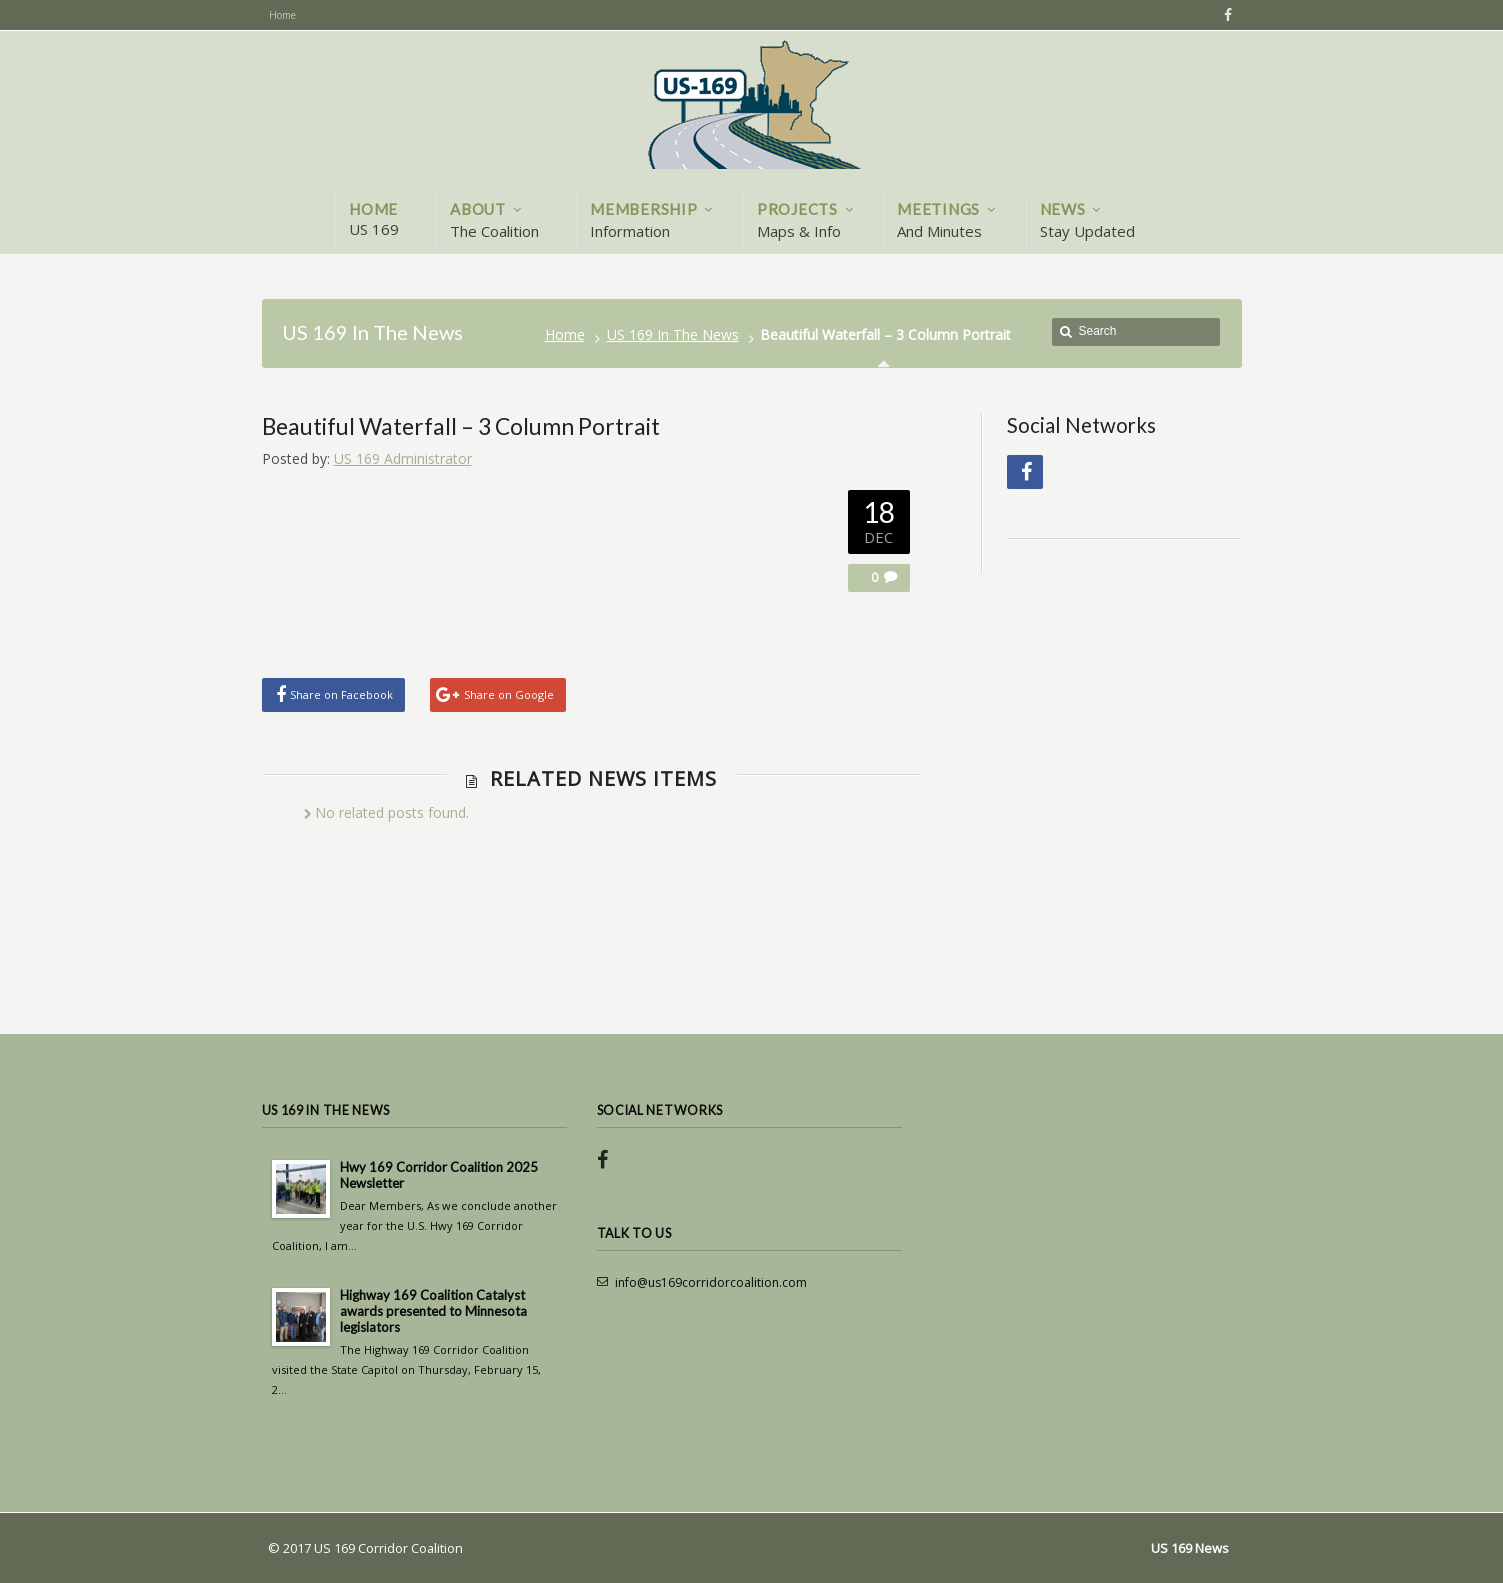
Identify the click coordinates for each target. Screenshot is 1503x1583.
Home (565, 334)
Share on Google (509, 694)
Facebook (1225, 15)
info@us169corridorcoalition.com (711, 1282)
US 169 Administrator (403, 458)
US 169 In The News (673, 334)
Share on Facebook (341, 694)
